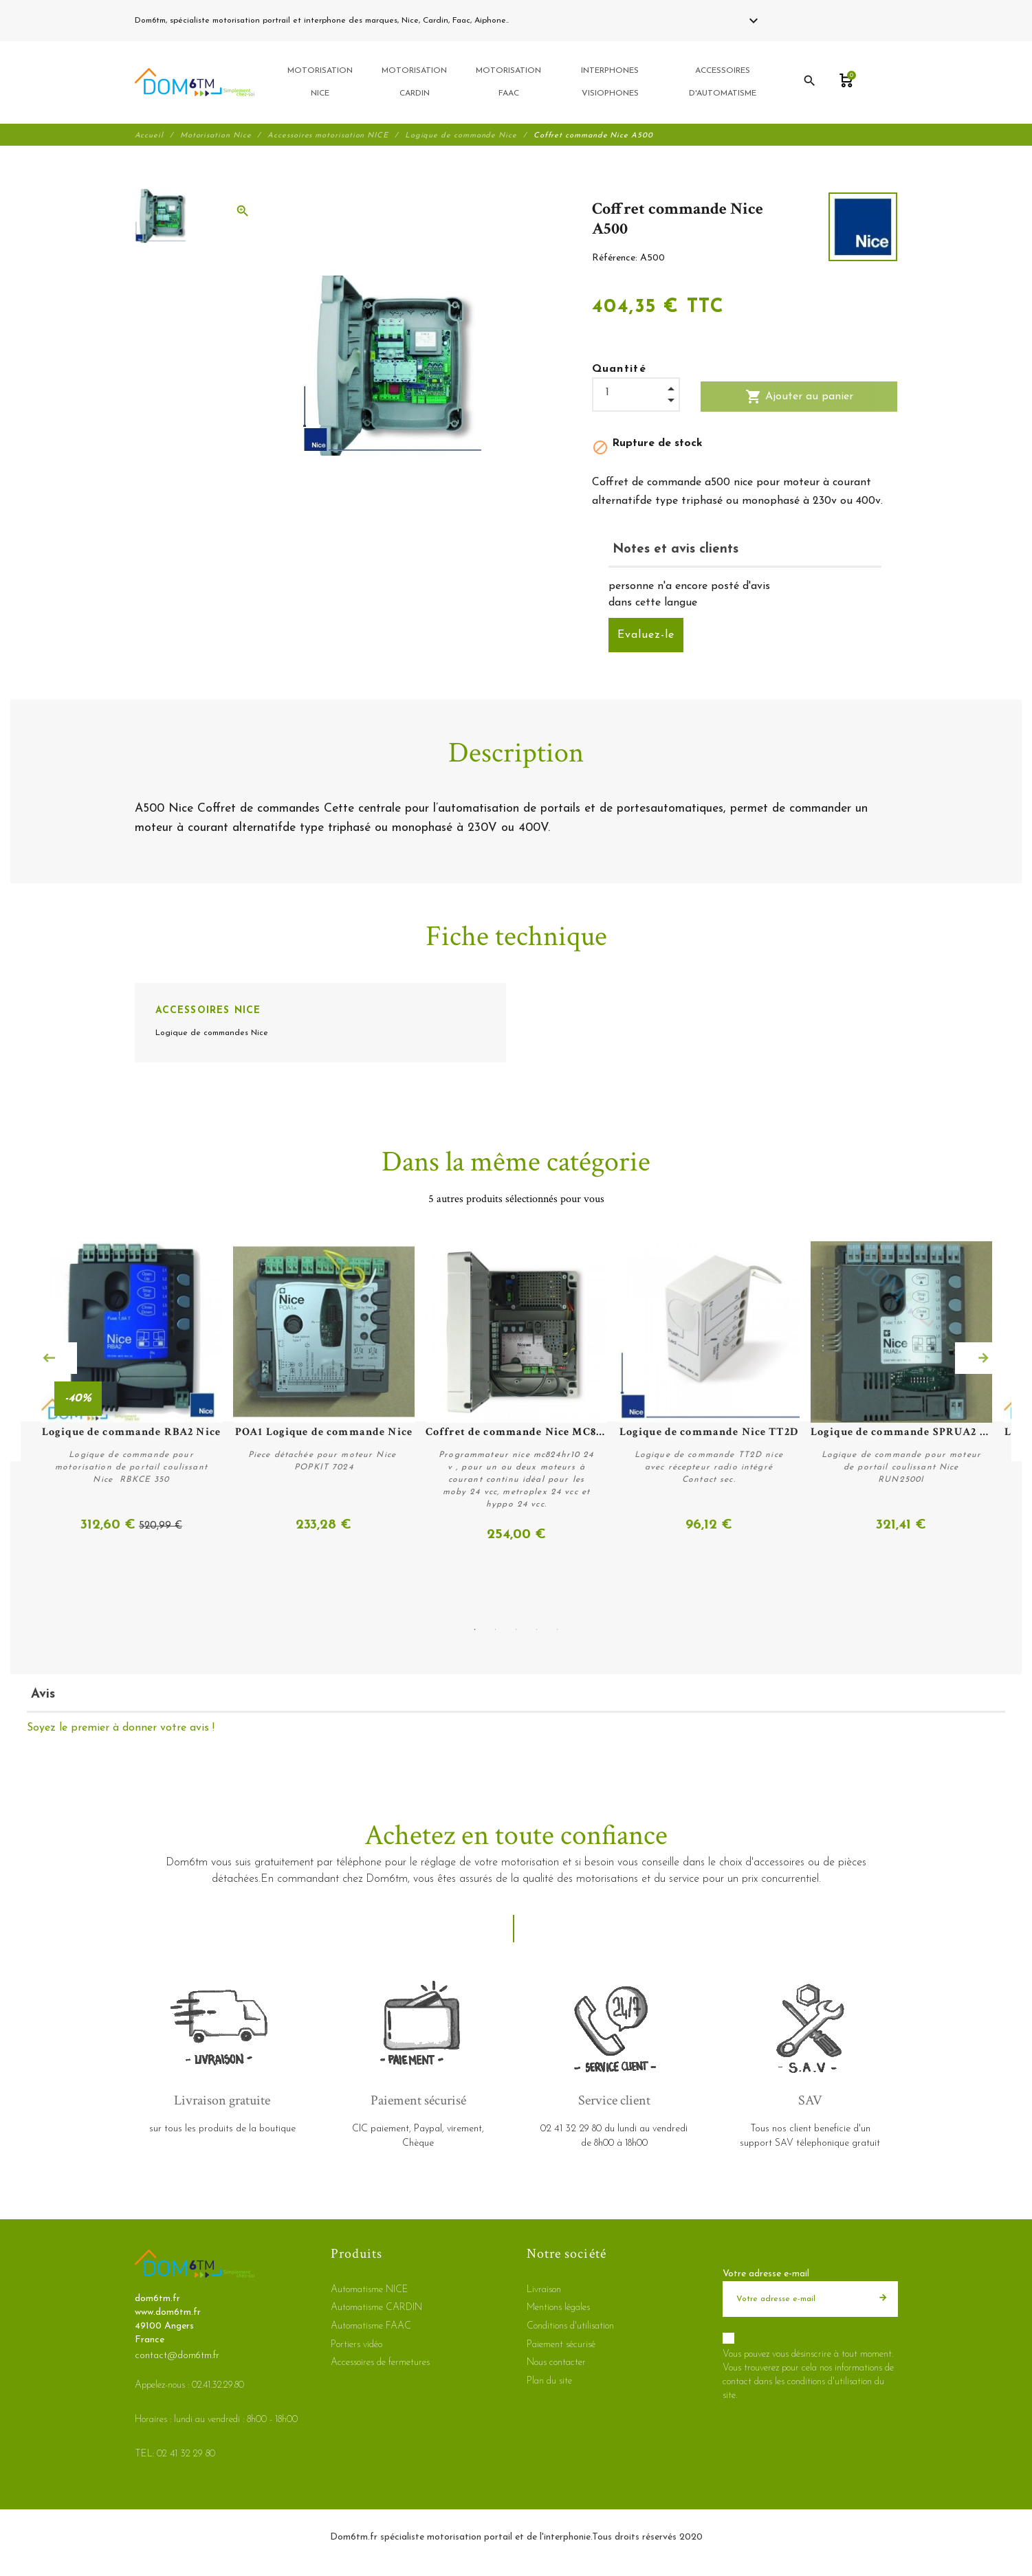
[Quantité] (636, 394)
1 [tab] (475, 1629)
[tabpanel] (516, 1393)
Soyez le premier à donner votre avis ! (121, 1727)
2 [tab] (496, 1629)
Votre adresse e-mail (766, 2274)
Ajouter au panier (799, 398)
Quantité (619, 370)
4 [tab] (537, 1629)
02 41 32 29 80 (543, 20)
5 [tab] (557, 1629)
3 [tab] (516, 1629)
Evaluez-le (645, 636)
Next (983, 1359)
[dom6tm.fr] (194, 83)
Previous (49, 1359)
